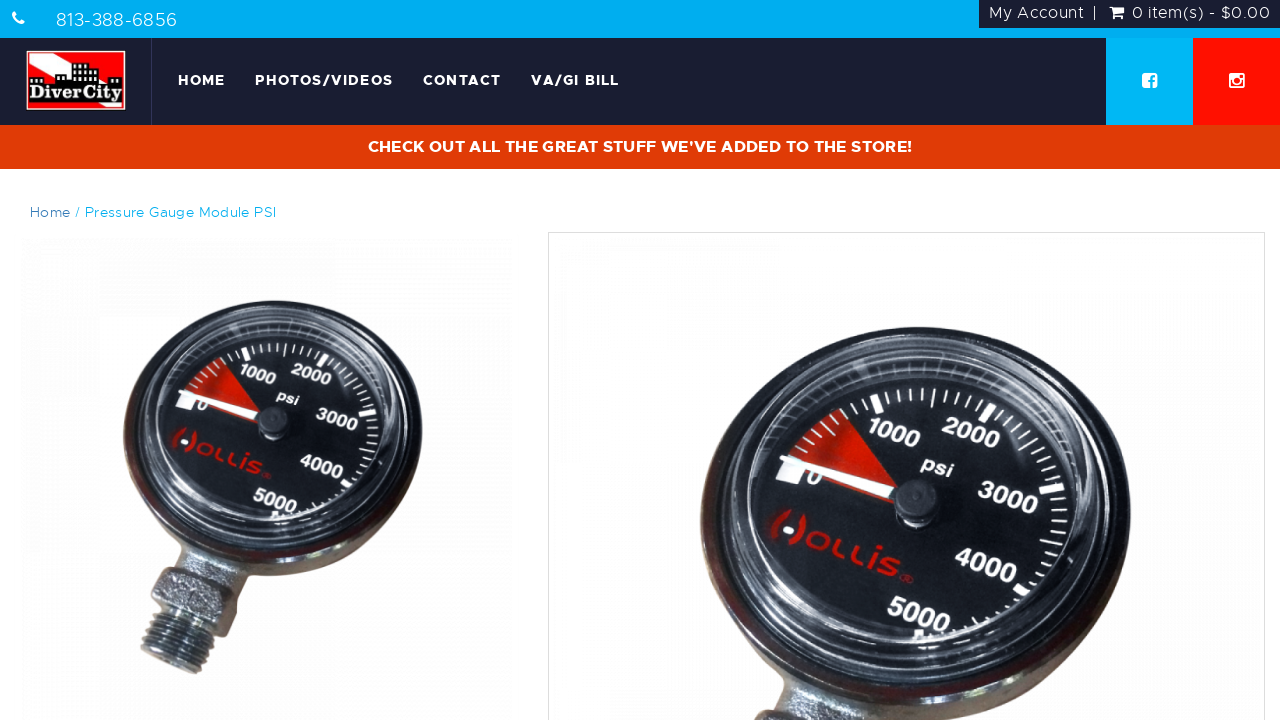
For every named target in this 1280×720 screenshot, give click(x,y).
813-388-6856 (117, 20)
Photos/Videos (324, 80)
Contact (462, 80)
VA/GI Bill (575, 80)
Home (202, 80)
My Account (1036, 13)
